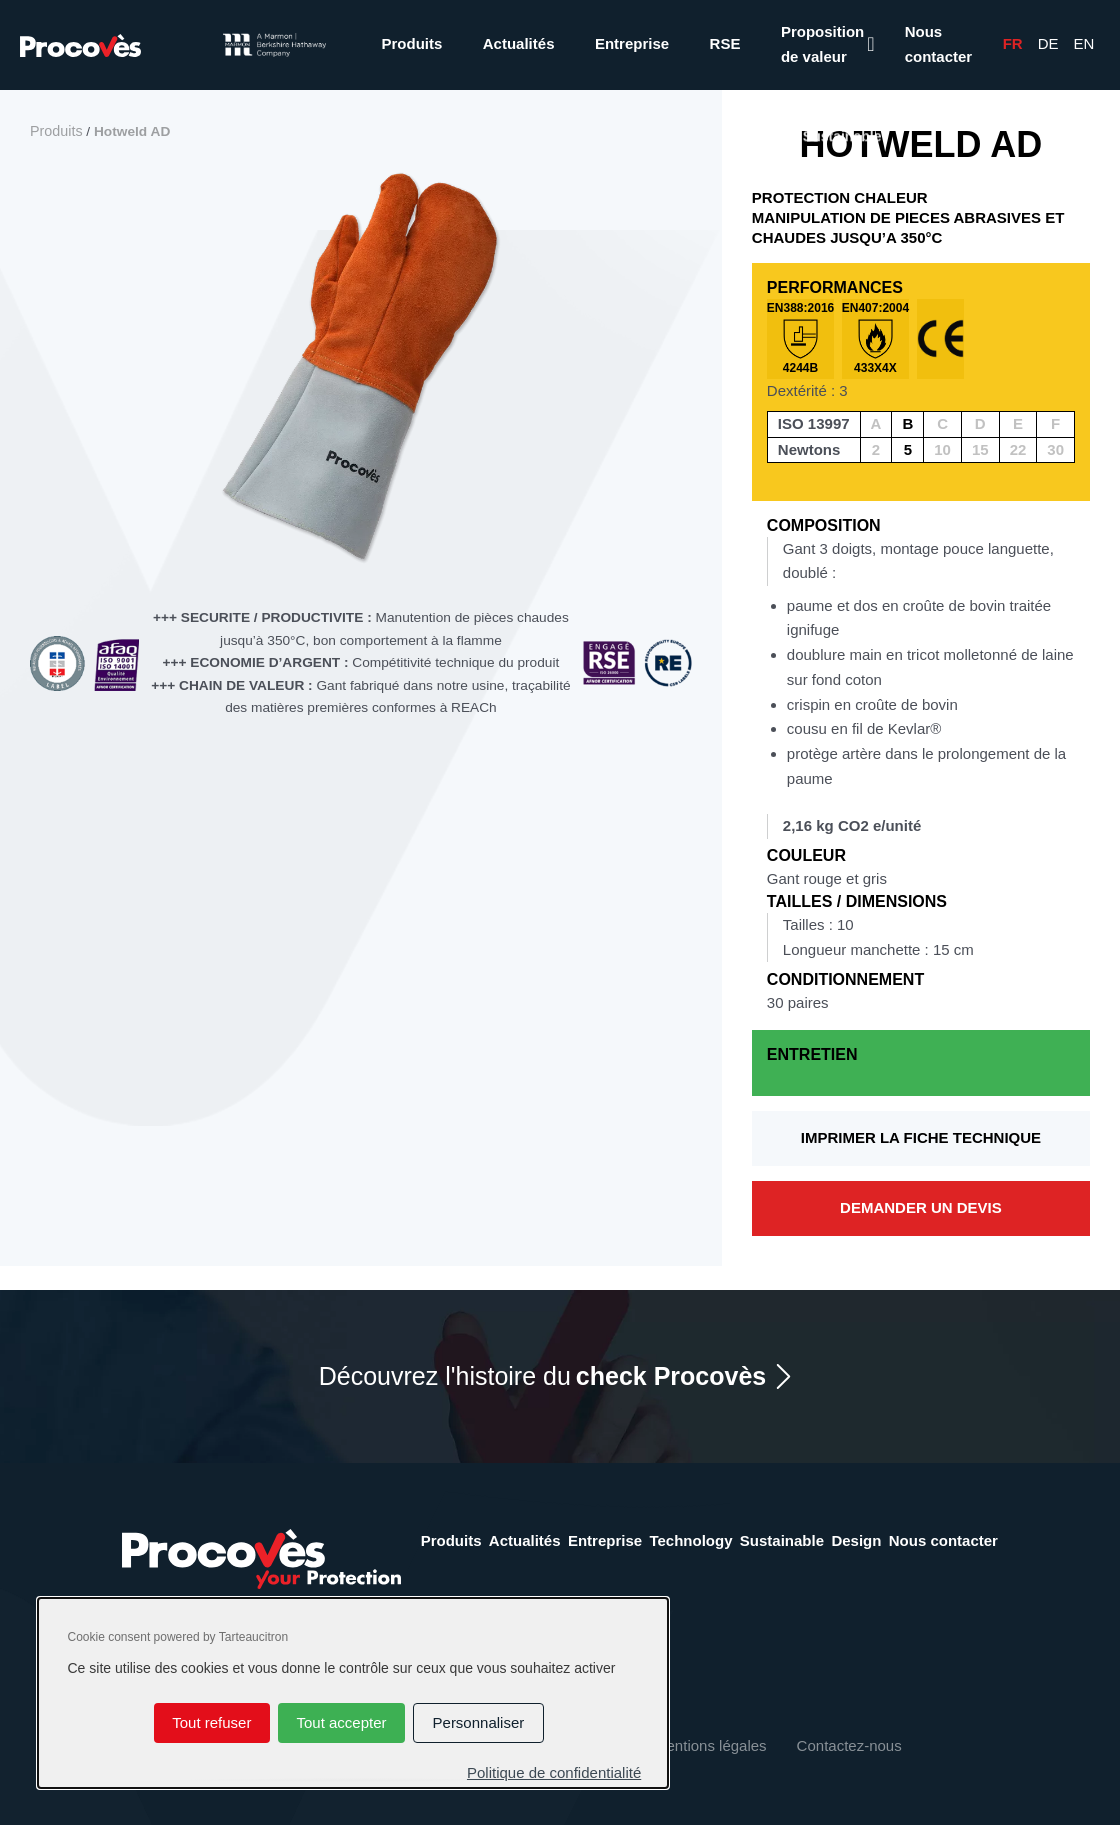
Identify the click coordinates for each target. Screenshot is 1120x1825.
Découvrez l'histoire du (543, 1376)
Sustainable (782, 1540)
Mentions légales (710, 1745)
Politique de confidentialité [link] (554, 1772)
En (1084, 43)
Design (856, 1540)
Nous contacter (939, 44)
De (1048, 43)
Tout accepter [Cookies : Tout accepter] (341, 1722)
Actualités (519, 43)
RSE (725, 43)
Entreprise (632, 43)
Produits (411, 43)
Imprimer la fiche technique (921, 1137)
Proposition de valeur (822, 44)
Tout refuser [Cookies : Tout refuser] (211, 1722)
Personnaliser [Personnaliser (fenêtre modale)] (479, 1722)
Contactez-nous (849, 1745)
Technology (690, 1540)
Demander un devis (921, 1207)
